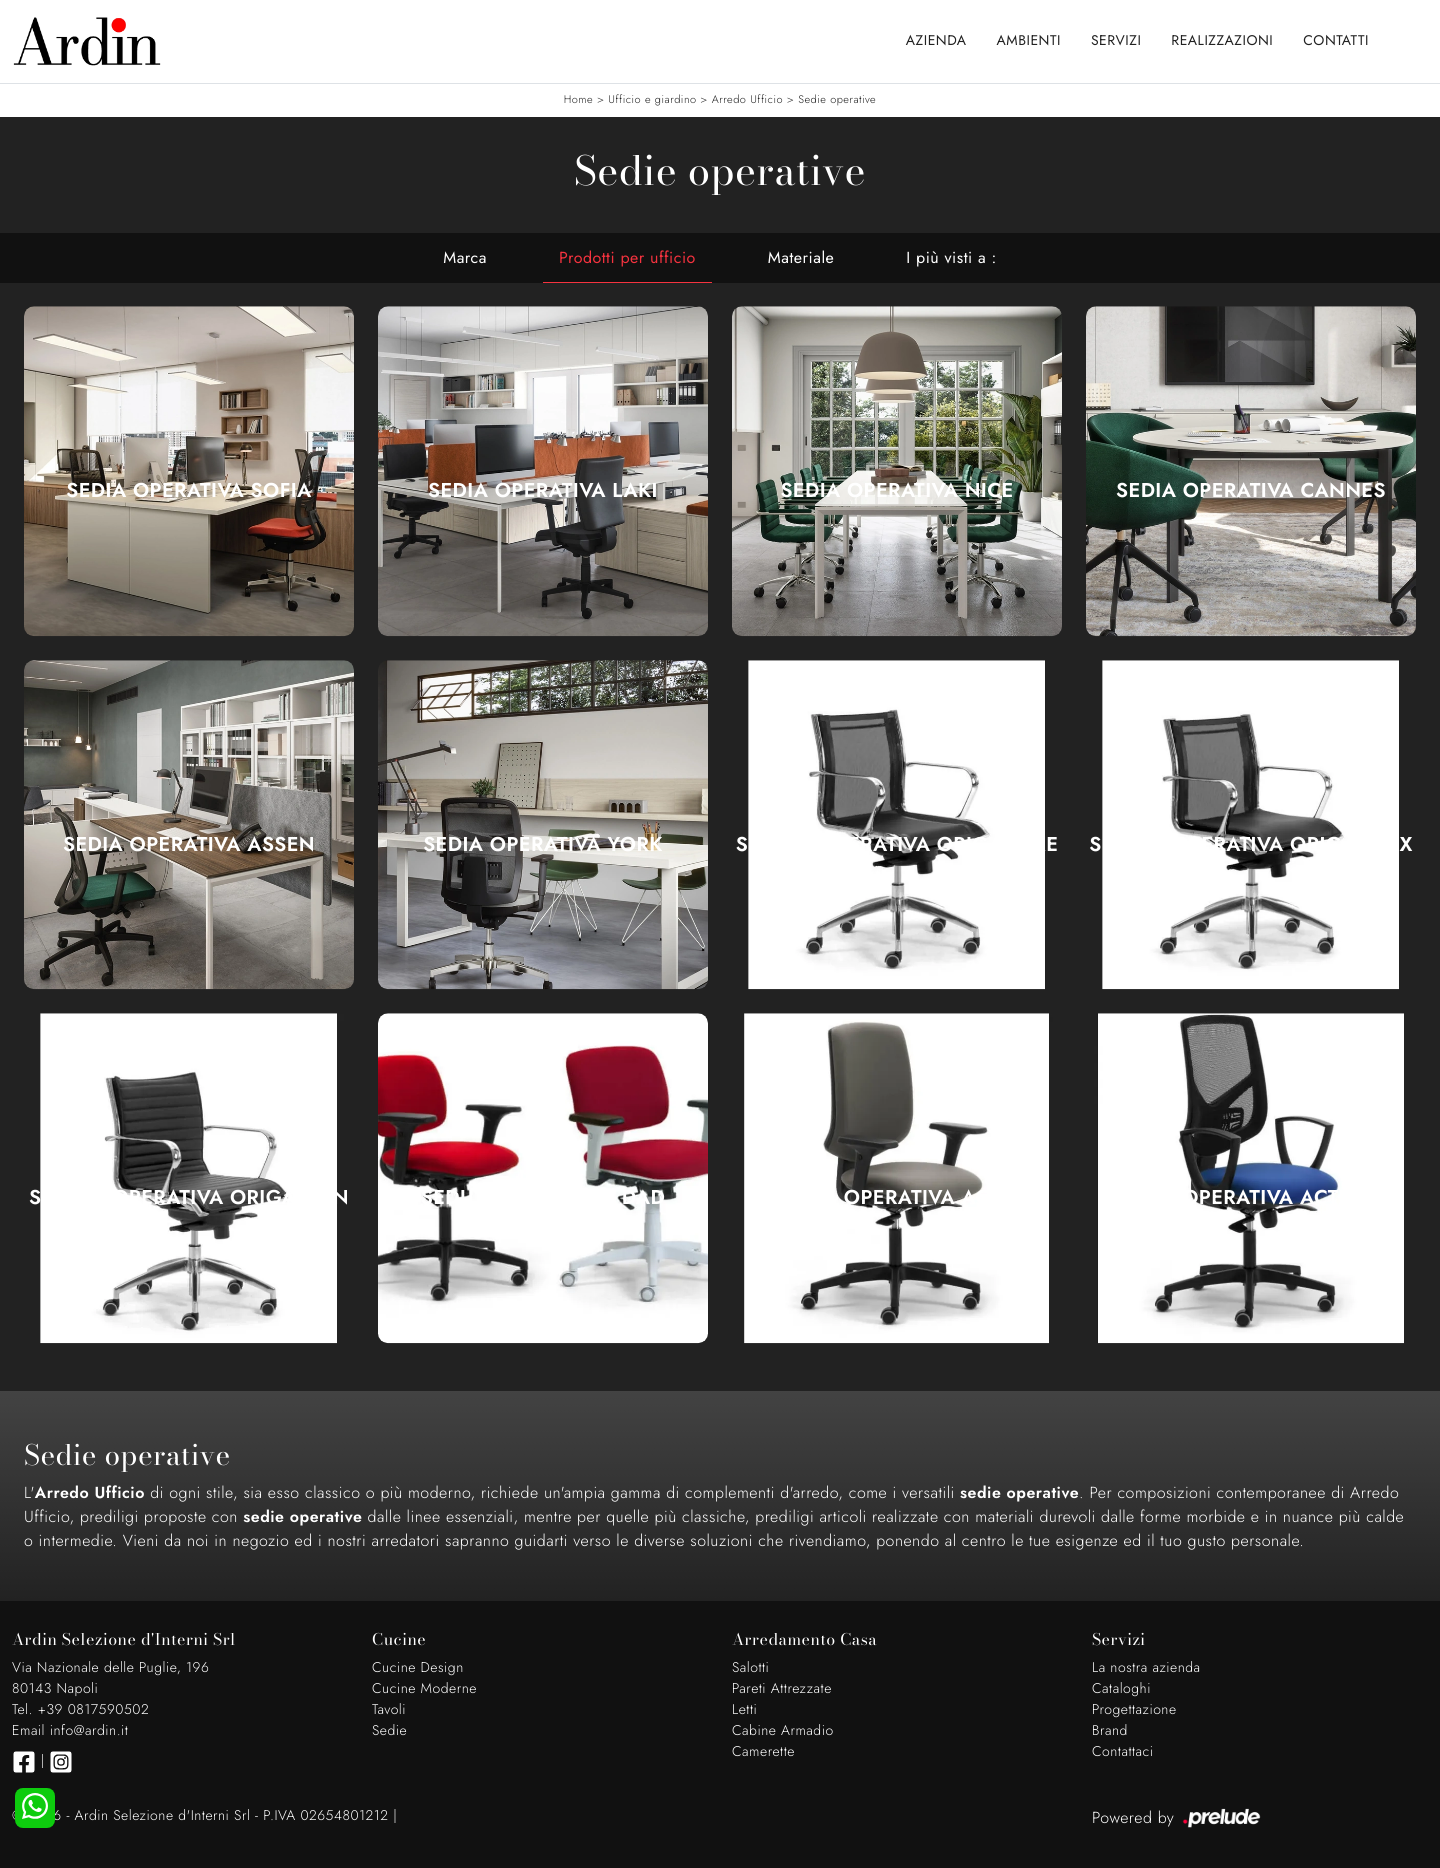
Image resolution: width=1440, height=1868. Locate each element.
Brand (1110, 1731)
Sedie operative (837, 100)
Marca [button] (465, 257)
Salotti (750, 1668)
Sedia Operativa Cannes (1251, 491)
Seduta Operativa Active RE (1251, 1198)
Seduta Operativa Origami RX (1251, 845)
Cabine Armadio (783, 1731)
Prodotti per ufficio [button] (627, 257)
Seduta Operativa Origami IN (189, 1198)
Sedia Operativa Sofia (188, 491)
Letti (744, 1710)
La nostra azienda (1146, 1668)
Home (578, 100)
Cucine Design (418, 1668)
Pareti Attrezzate (782, 1689)
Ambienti (1029, 41)
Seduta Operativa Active (897, 1198)
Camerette (763, 1752)
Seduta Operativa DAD (543, 1198)
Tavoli (389, 1710)
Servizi (1116, 41)
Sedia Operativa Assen (189, 845)
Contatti (1336, 41)
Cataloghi (1121, 1689)
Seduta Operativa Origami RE (897, 845)
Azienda (936, 41)
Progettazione (1134, 1710)
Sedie (389, 1731)
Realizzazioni (1222, 41)
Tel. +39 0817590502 (80, 1710)
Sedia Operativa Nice (896, 491)
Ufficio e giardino (652, 100)
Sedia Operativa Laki (543, 491)
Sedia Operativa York (543, 845)
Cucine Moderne (424, 1689)
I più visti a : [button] (951, 257)
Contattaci (1123, 1752)
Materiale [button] (801, 257)
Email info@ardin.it (70, 1731)
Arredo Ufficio (747, 100)
